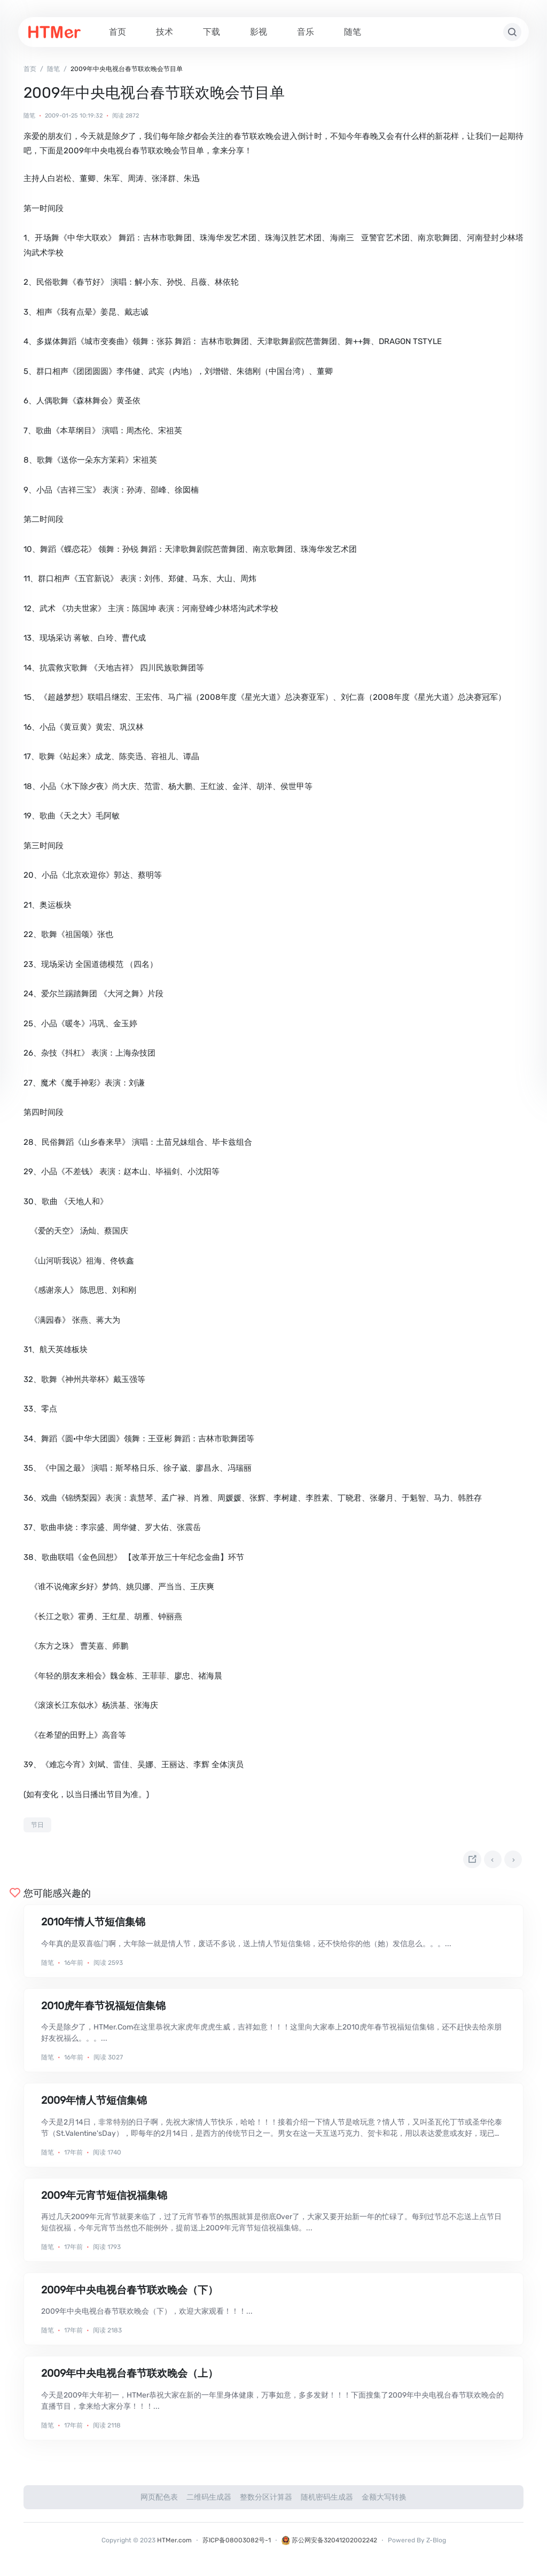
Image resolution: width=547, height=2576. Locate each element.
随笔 (352, 32)
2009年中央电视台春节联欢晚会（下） (129, 2295)
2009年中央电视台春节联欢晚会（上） (129, 2378)
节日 (37, 1825)
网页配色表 (159, 2502)
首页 (117, 32)
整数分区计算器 (266, 2502)
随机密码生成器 (327, 2502)
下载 (211, 32)
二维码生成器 (208, 2502)
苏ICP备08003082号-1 (236, 2545)
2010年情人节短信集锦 (93, 1927)
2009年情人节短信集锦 (94, 2105)
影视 (258, 32)
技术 (164, 32)
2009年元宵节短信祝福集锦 (104, 2200)
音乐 (305, 32)
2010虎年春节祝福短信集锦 (103, 2010)
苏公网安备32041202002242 (329, 2545)
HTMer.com (174, 2545)
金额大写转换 (384, 2502)
